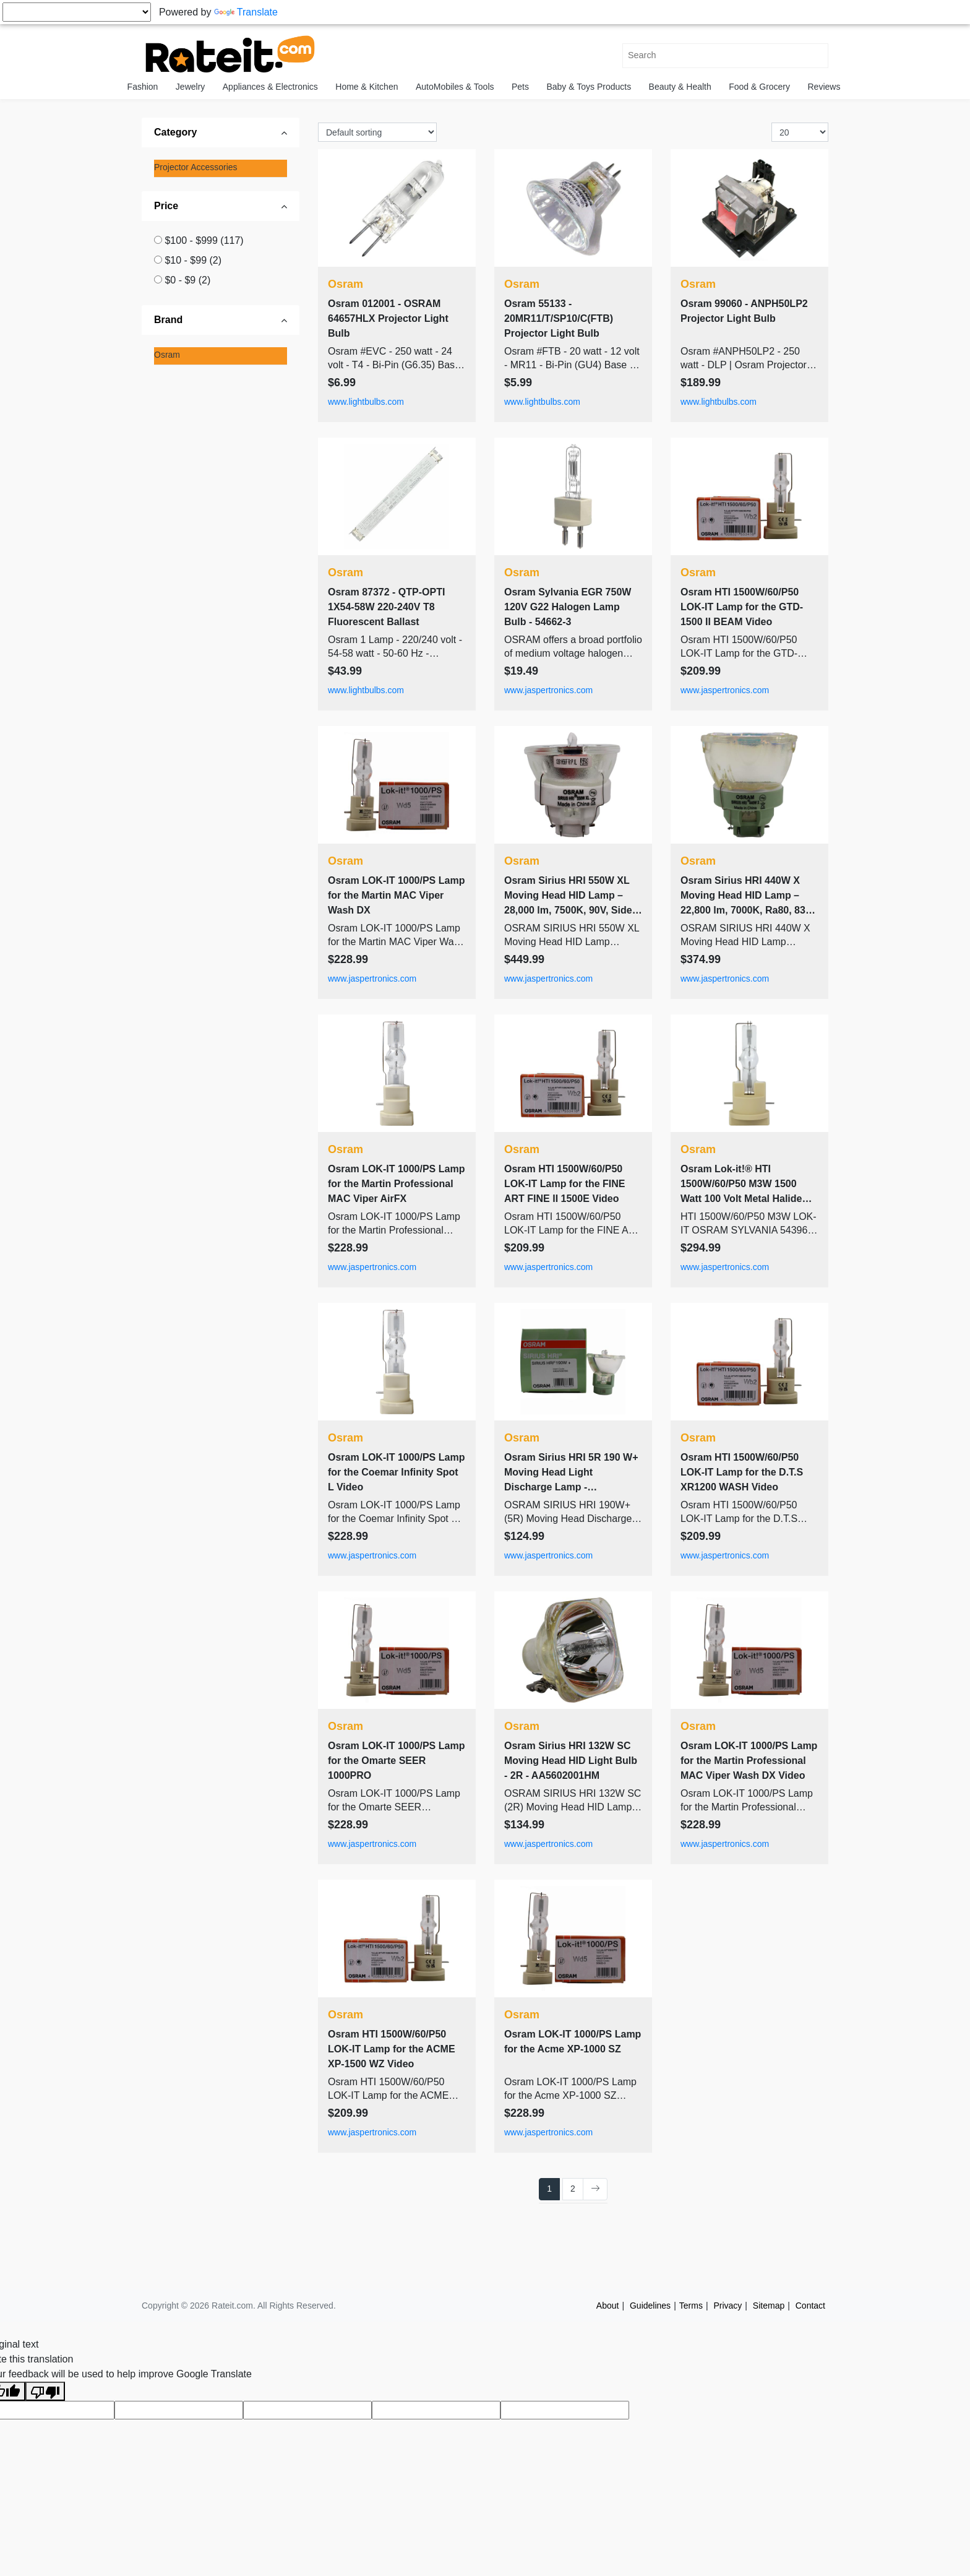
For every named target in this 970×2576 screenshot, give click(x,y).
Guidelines (650, 2305)
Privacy (727, 2305)
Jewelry (190, 87)
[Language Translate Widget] (76, 12)
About (607, 2305)
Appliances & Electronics (270, 87)
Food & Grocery (759, 87)
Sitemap (768, 2305)
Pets (520, 87)
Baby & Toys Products (588, 87)
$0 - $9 (187, 280)
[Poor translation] (45, 2391)
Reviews (824, 87)
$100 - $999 (204, 240)
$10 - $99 (193, 260)
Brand (168, 319)
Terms (691, 2305)
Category (175, 132)
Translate (246, 12)
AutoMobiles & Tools (455, 87)
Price (166, 206)
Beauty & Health (680, 87)
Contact (810, 2305)
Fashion (142, 87)
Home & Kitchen (366, 87)
